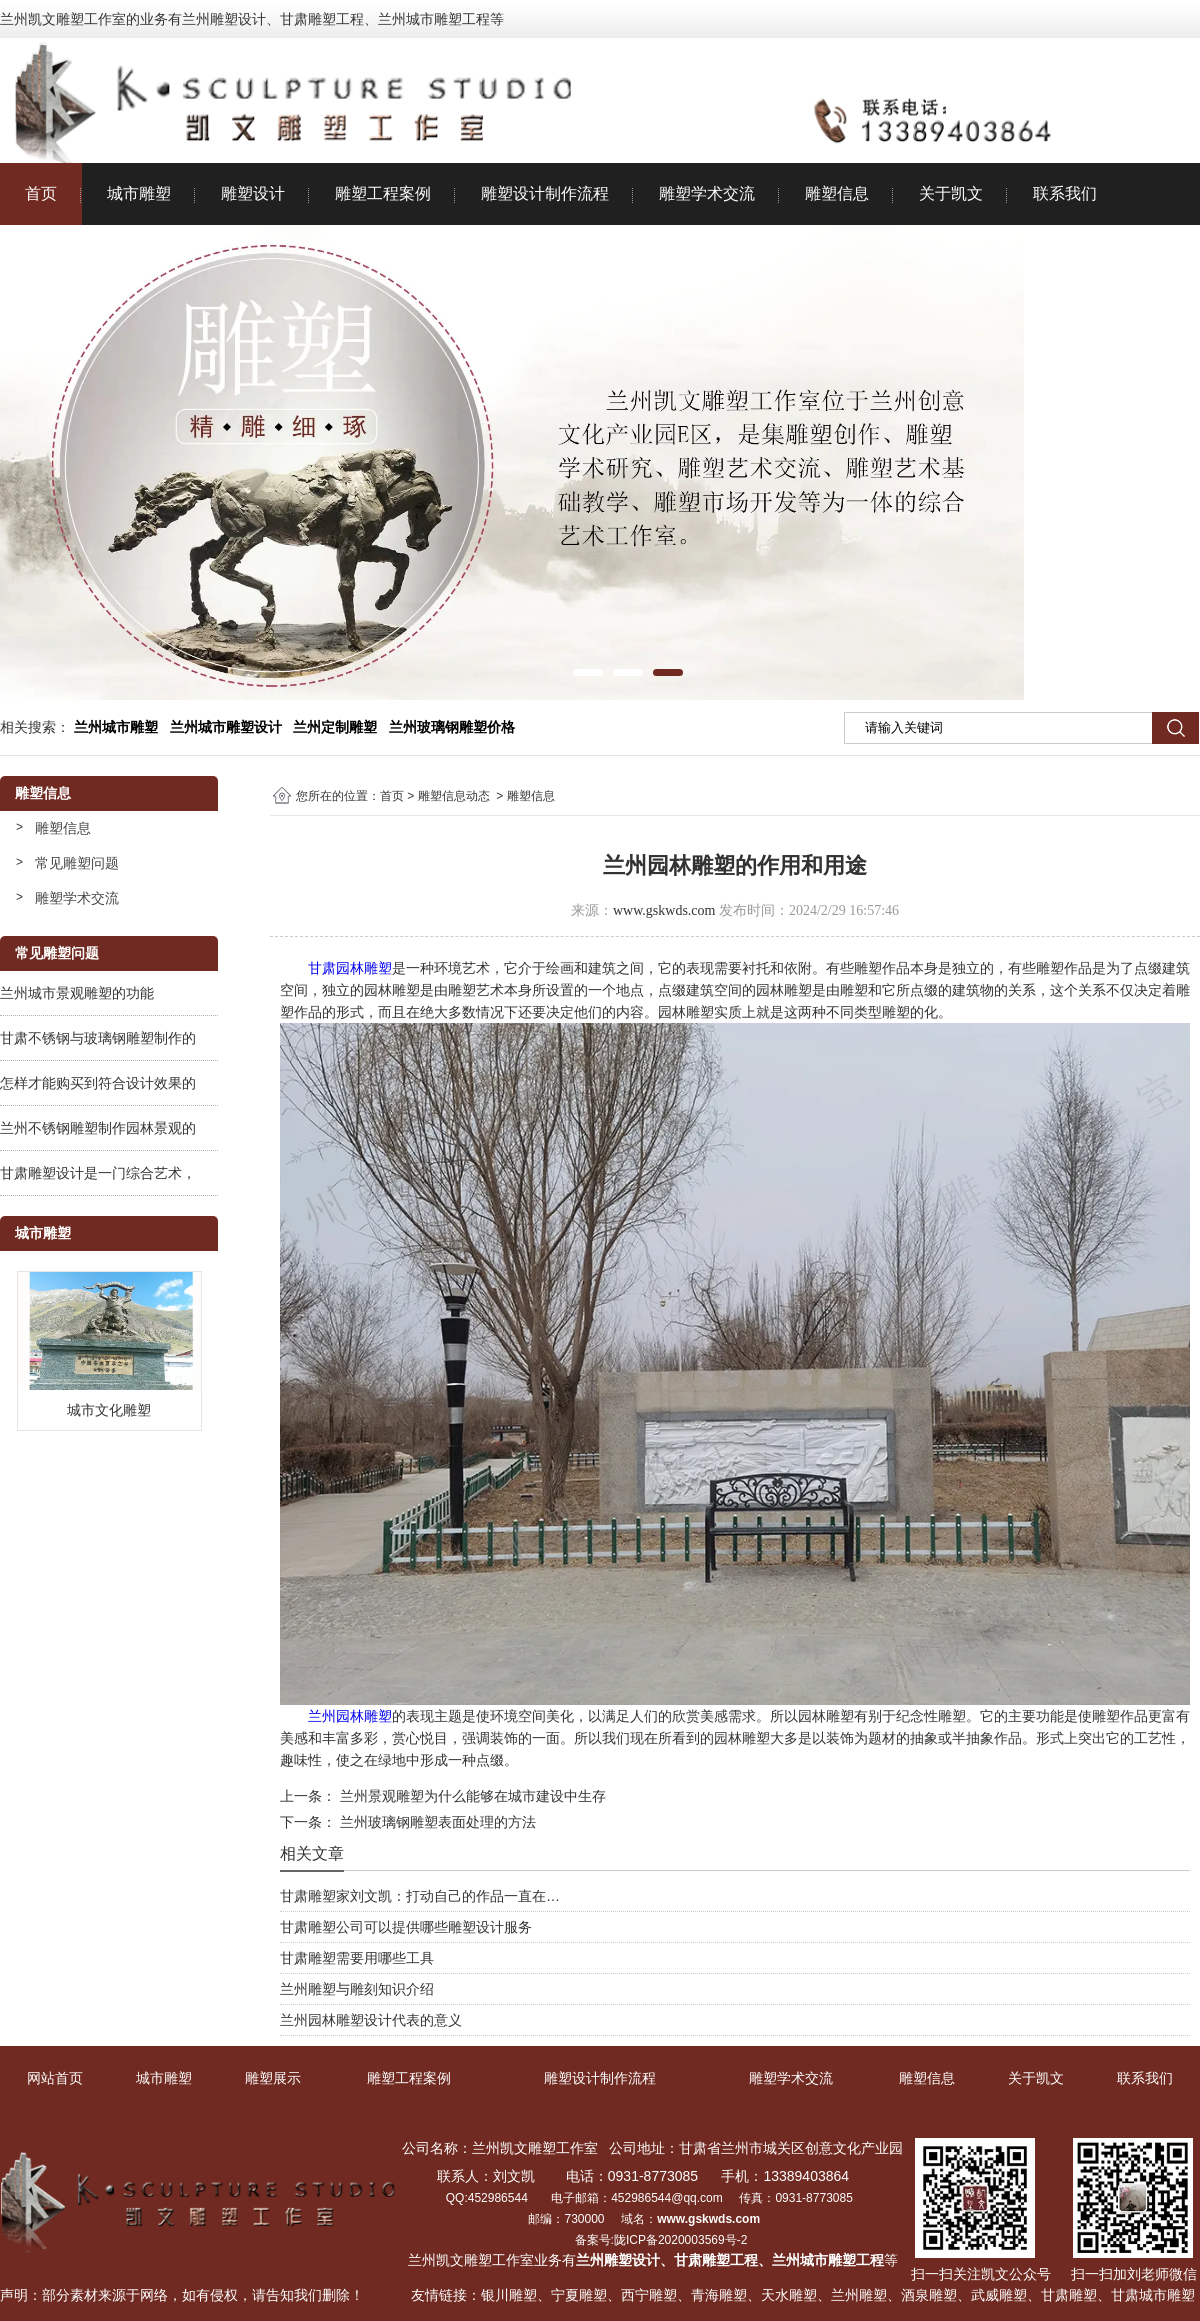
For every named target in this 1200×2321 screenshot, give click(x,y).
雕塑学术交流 (707, 193)
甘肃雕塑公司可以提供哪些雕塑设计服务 (406, 1927)
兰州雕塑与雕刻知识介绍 (357, 1989)
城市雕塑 (139, 193)
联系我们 (1065, 193)
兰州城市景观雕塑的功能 (77, 993)
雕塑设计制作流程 (545, 193)
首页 (41, 193)
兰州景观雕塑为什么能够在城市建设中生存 (471, 1796)
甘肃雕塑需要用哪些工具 (357, 1958)
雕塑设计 (253, 193)
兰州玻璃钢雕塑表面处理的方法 (436, 1822)
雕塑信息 (837, 193)
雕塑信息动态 (454, 796)
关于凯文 (951, 193)
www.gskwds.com (664, 910)
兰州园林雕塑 (350, 1716)
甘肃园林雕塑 (350, 968)
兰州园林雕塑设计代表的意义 (371, 2020)
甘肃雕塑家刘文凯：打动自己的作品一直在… (420, 1896)
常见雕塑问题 (77, 863)
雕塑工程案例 (383, 193)
